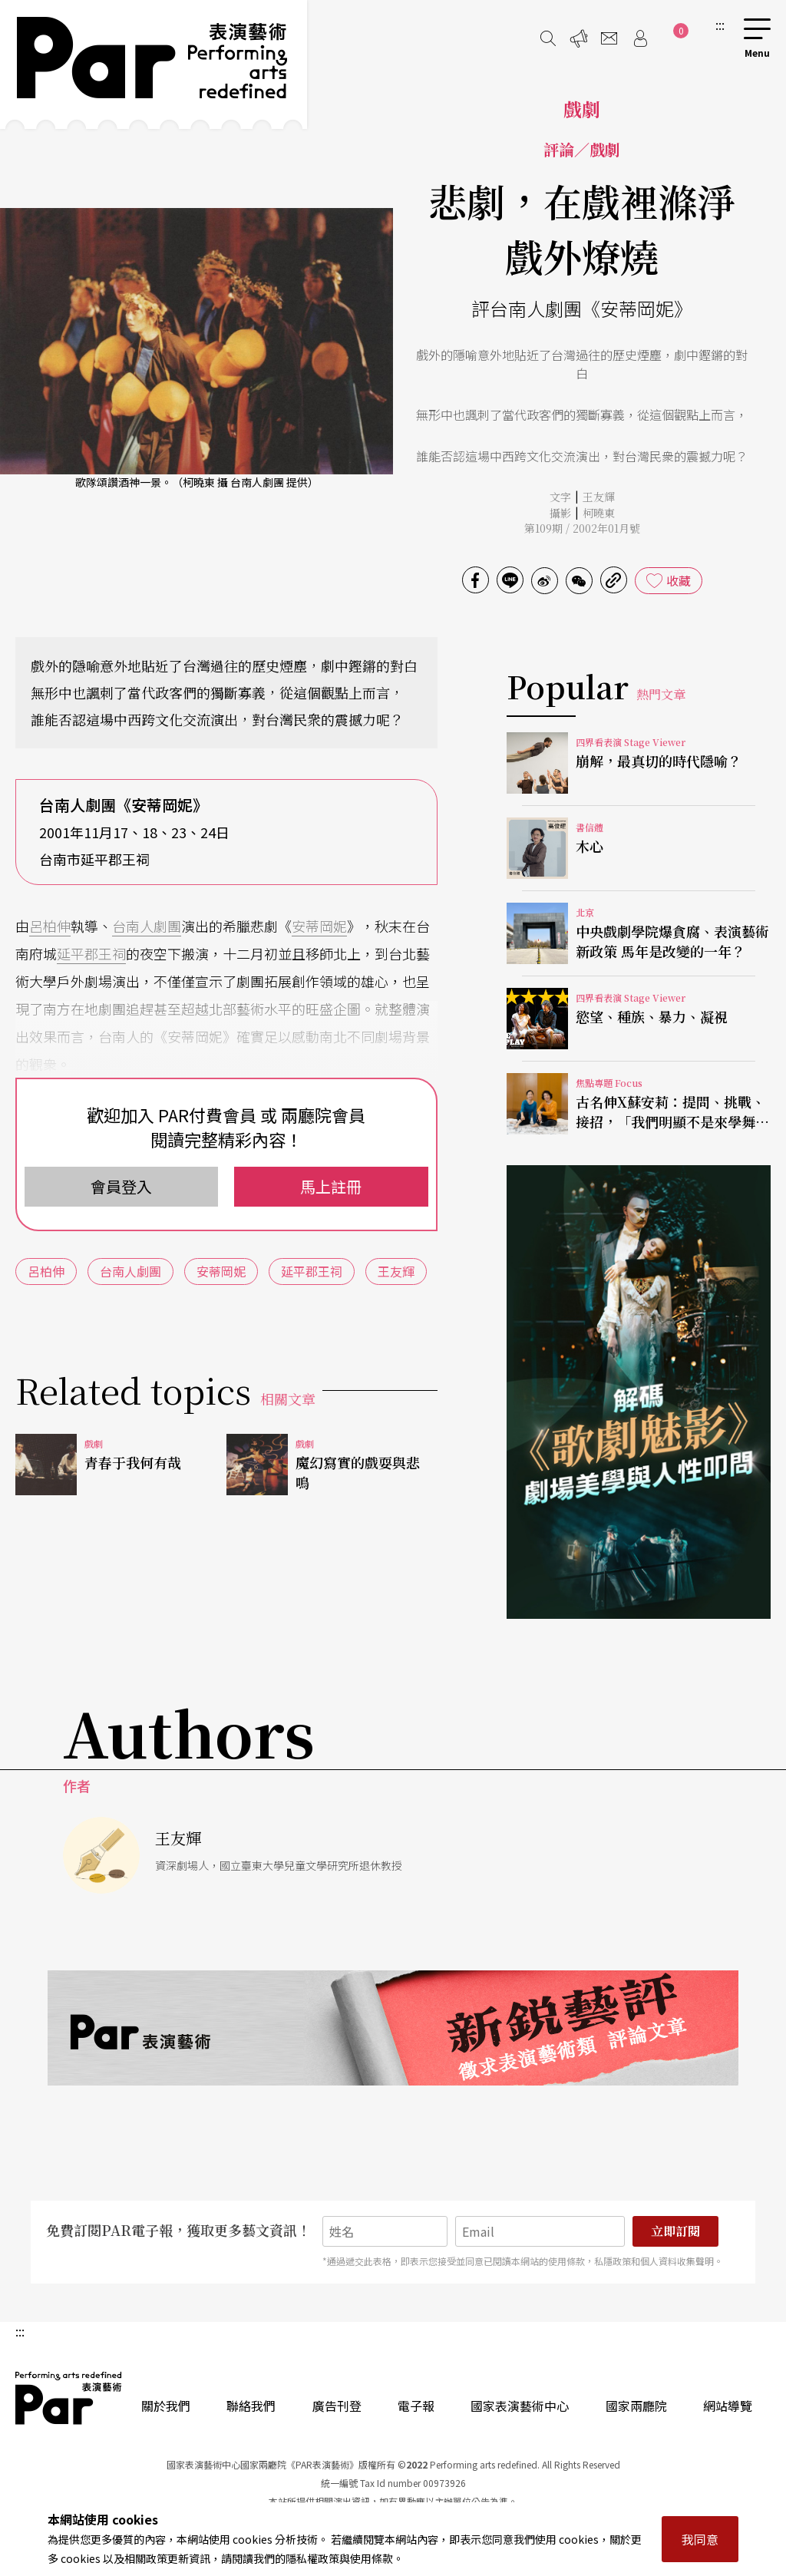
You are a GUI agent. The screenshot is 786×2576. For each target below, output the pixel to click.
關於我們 (165, 2405)
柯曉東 (599, 512)
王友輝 (599, 496)
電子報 (416, 2405)
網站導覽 (727, 2405)
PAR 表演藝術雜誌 (69, 2398)
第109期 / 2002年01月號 (582, 528)
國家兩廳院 (636, 2405)
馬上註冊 (331, 1186)
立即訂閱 (675, 2231)
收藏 (678, 580)
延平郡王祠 (91, 953)
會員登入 (121, 1186)
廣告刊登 (337, 2405)
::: (720, 24)
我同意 (700, 2539)
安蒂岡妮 (319, 926)
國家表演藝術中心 (520, 2405)
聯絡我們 (251, 2405)
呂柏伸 (50, 926)
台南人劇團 (146, 926)
